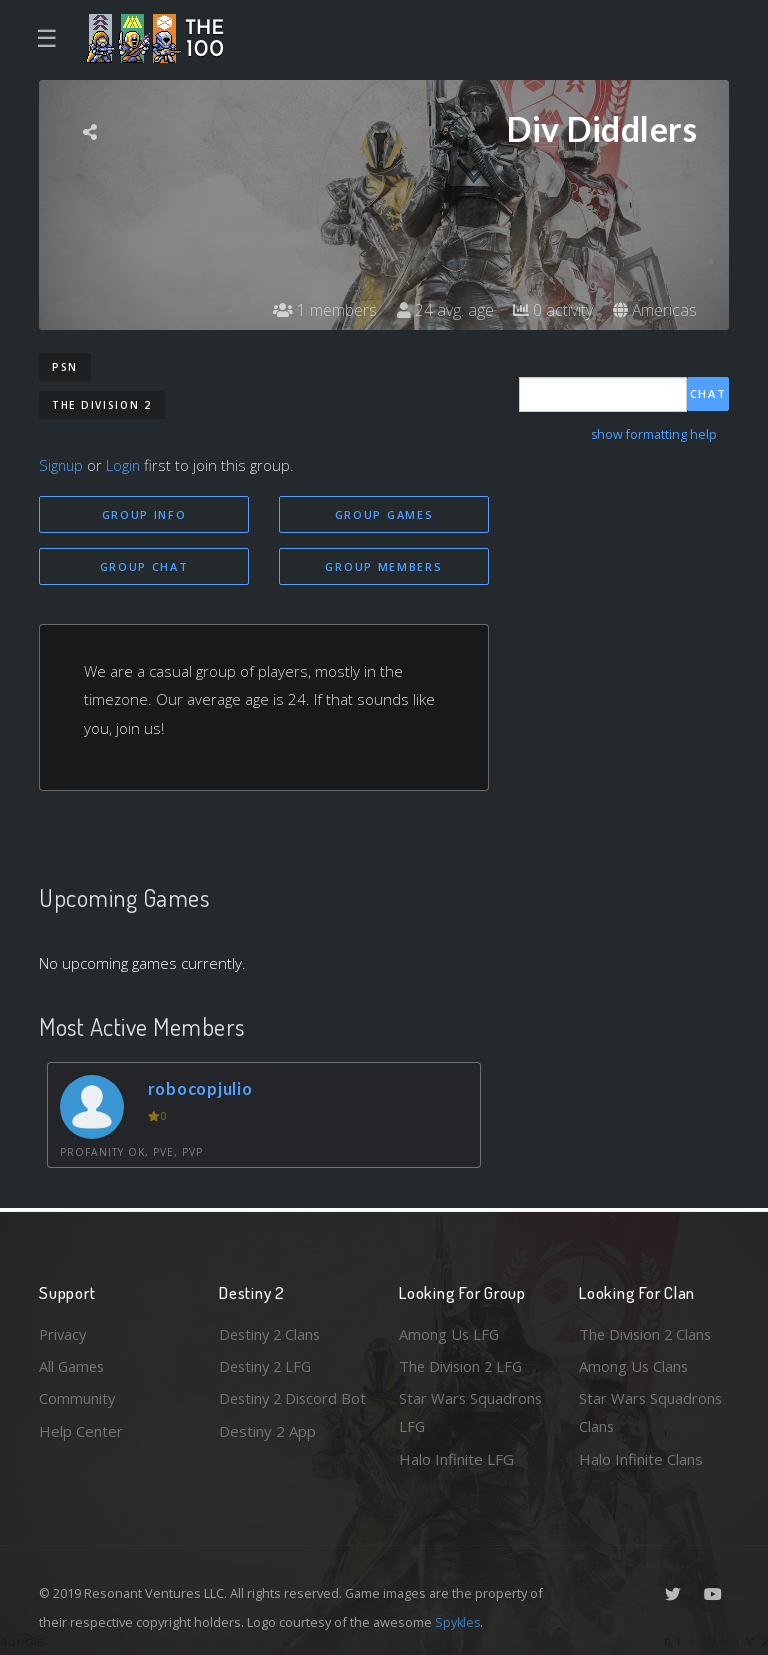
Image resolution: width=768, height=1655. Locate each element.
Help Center (81, 1430)
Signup (62, 465)
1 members (323, 310)
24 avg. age (443, 310)
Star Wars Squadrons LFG (471, 1412)
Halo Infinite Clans (641, 1459)
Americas (654, 310)
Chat (708, 393)
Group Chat (144, 566)
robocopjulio (201, 1088)
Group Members (383, 566)
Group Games (384, 514)
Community (77, 1398)
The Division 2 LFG (463, 1365)
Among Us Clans (634, 1365)
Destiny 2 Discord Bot (280, 1412)
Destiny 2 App (267, 1459)
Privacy (64, 1333)
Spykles (458, 1622)
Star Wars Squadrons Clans (651, 1412)
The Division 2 (102, 405)
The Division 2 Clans (647, 1333)
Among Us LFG (450, 1333)
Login (125, 465)
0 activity (552, 310)
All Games (73, 1365)
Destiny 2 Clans (272, 1333)
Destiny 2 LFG (267, 1365)
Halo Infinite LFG (456, 1459)
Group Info (144, 514)
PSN (65, 367)
